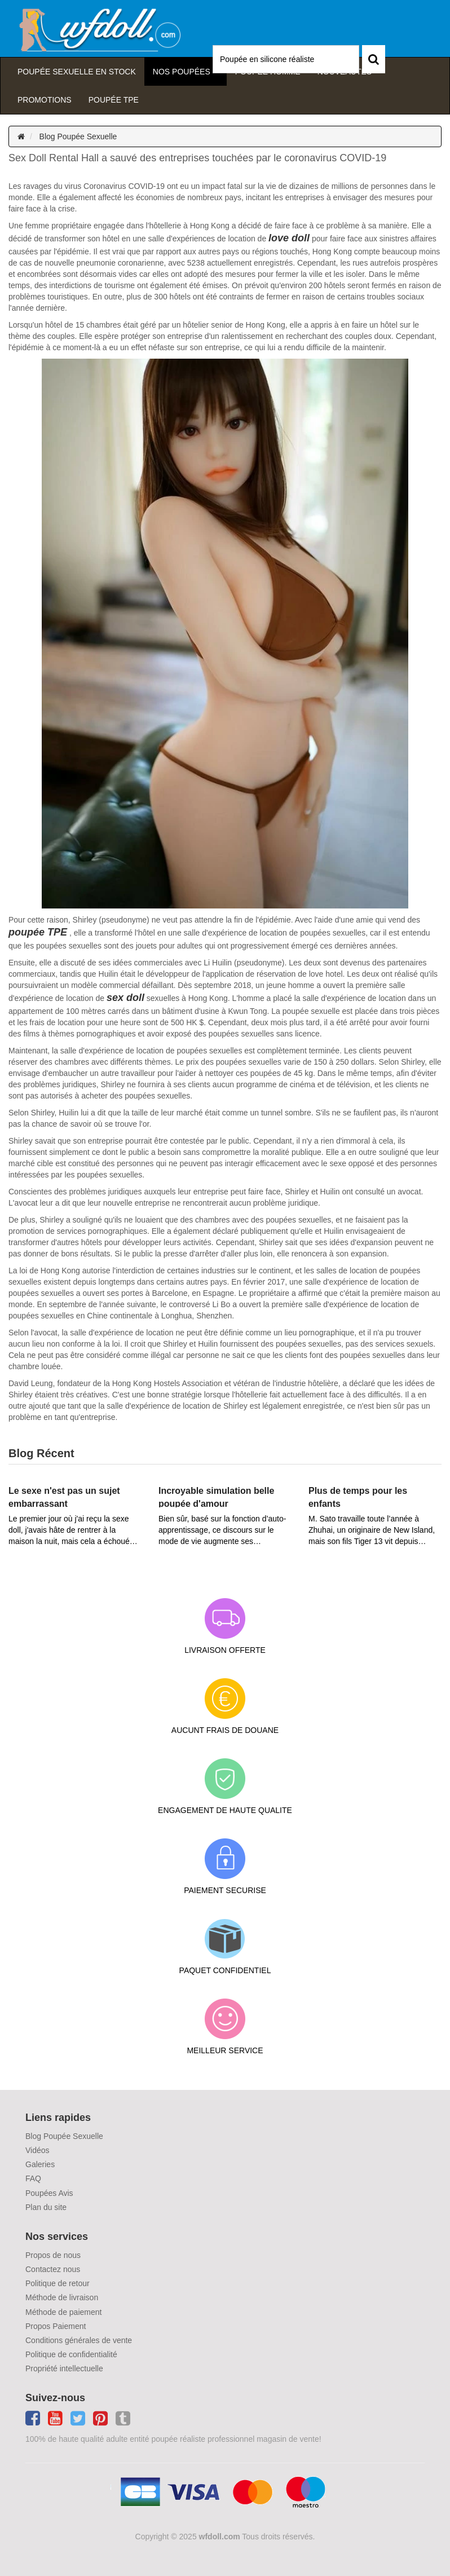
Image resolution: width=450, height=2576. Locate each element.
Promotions (44, 99)
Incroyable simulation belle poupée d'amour (216, 1496)
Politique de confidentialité (71, 2354)
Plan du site (46, 2207)
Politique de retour (57, 2283)
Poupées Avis (49, 2193)
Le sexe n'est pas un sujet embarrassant (64, 1496)
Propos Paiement (55, 2326)
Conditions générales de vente (78, 2340)
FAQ (33, 2178)
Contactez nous (52, 2269)
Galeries (40, 2164)
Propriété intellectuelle (64, 2368)
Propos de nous (53, 2255)
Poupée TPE (114, 99)
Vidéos (37, 2150)
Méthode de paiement (63, 2312)
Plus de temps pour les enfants (357, 1496)
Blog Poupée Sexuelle (78, 136)
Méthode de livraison (61, 2297)
